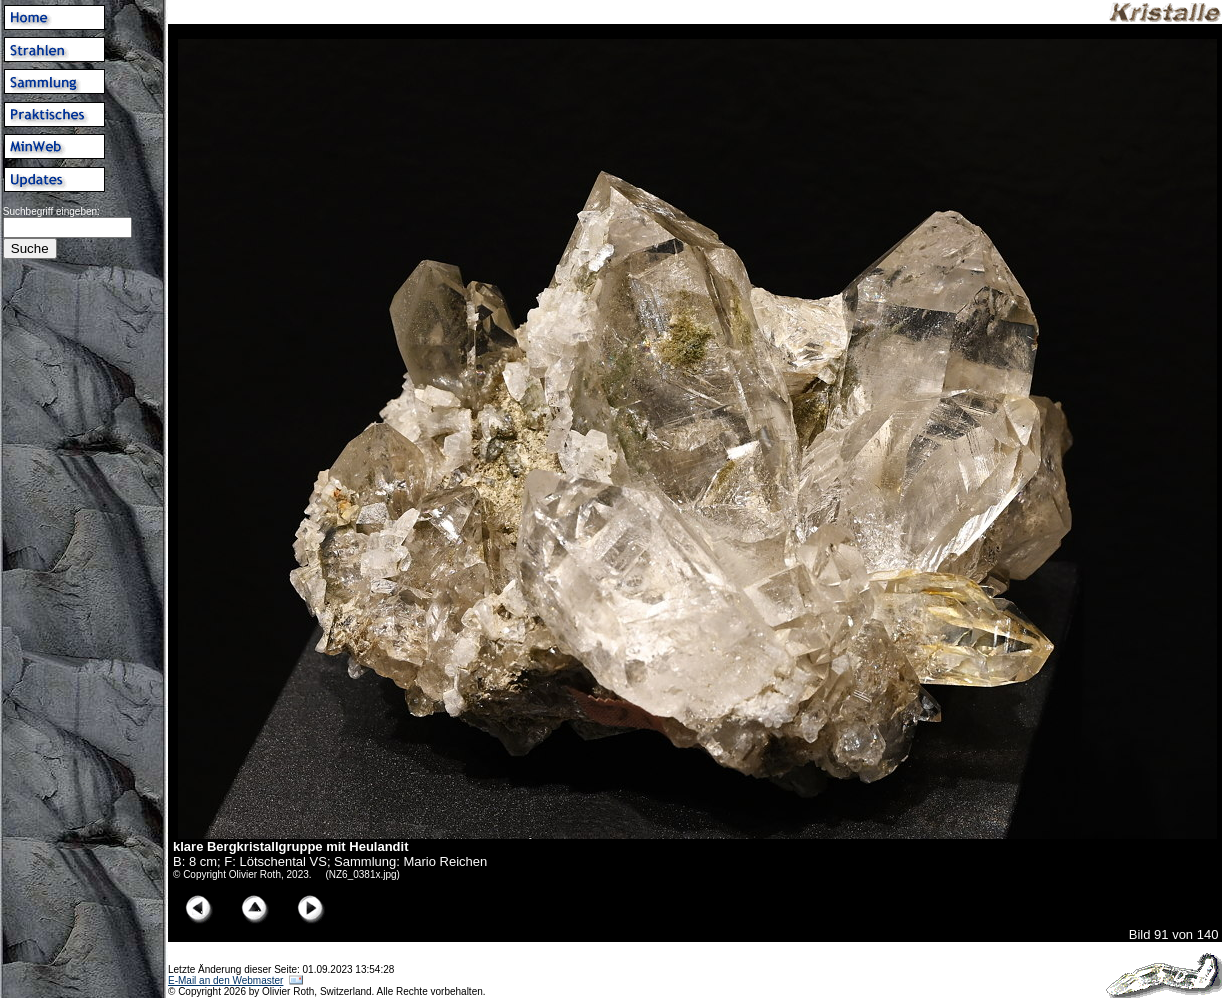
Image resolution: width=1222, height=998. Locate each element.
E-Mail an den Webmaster (225, 980)
